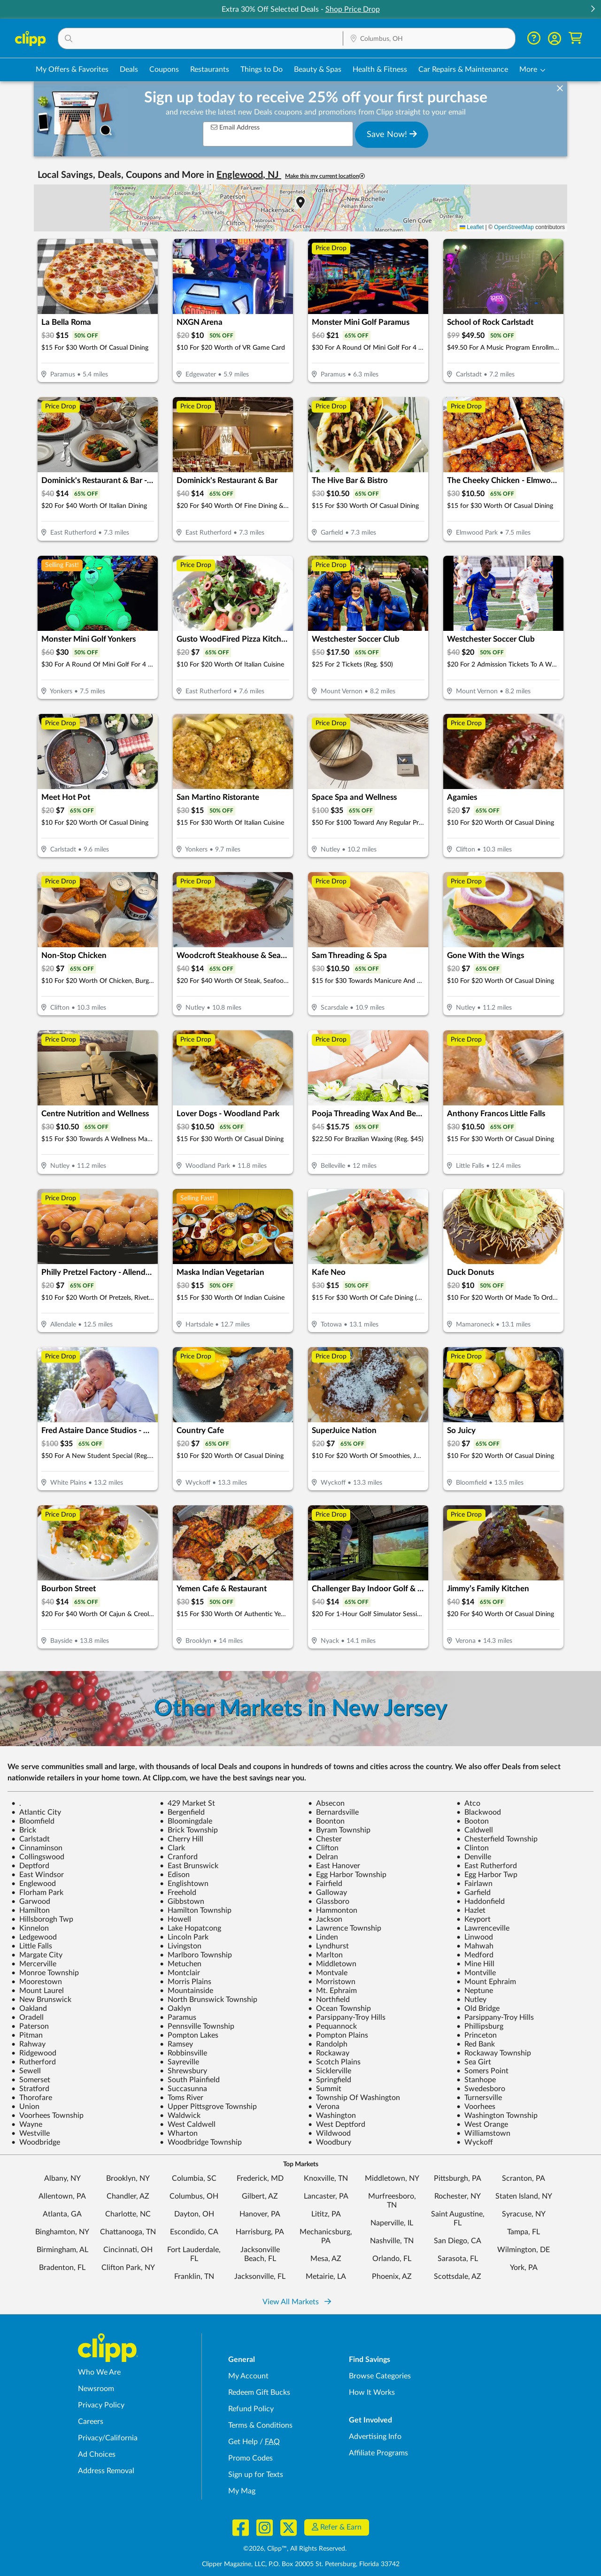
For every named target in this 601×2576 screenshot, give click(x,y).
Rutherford (33, 2062)
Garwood (30, 1901)
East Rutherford (486, 1866)
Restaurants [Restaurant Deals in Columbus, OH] (209, 69)
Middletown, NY (392, 2178)
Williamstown (483, 2133)
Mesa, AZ (325, 2258)
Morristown (331, 1982)
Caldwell (474, 1830)
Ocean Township (339, 2008)
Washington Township (497, 2115)
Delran (323, 1857)
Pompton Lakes (189, 2035)
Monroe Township (45, 1973)
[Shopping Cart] (575, 38)
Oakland (29, 2008)
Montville (476, 1973)
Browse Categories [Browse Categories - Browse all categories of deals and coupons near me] (380, 2376)
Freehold (178, 1892)
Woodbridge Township (201, 2142)
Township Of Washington (354, 2097)
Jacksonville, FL (259, 2276)
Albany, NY (62, 2178)
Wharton (179, 2133)
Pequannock (332, 2026)
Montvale (327, 1973)
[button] (592, 9)
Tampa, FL (523, 2232)
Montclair (180, 1973)
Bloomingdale (186, 1821)
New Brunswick (41, 1999)
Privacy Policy (101, 2405)
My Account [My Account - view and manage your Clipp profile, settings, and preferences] (248, 2376)
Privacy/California (108, 2438)
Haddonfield (480, 1901)
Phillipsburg (479, 2026)
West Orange (482, 2124)
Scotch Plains (334, 2062)
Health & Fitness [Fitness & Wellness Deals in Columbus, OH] (380, 69)
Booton (472, 1821)
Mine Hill (475, 1964)
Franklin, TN (194, 2276)
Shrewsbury (183, 2071)
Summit (324, 2089)
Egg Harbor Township (347, 1874)
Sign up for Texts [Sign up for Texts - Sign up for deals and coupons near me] (255, 2474)
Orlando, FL (391, 2258)
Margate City (36, 1955)
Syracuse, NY (524, 2214)
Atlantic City (36, 1812)
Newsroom (96, 2388)
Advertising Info (375, 2436)
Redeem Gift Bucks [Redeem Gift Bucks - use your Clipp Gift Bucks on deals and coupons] (259, 2392)
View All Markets (296, 2302)
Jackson (325, 1919)
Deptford (30, 1866)
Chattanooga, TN (128, 2232)
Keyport (473, 1919)
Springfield (329, 2080)
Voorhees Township (47, 2115)
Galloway (327, 1892)
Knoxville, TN (326, 2178)
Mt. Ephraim (332, 1990)
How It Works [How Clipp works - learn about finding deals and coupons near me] (372, 2392)
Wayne (26, 2124)
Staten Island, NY (523, 2196)
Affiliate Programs (378, 2453)
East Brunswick (189, 1866)
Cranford (179, 1857)
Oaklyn (175, 2008)
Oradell (27, 2017)
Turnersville (479, 2097)
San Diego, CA (457, 2241)
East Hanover (334, 1866)
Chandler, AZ (128, 2196)
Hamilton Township (195, 1910)
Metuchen (180, 1964)
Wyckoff (474, 2142)
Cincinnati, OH (128, 2250)
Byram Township (339, 1830)
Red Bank (475, 2044)
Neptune (474, 1990)
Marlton (325, 1955)
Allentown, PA (62, 2196)
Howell (175, 1919)
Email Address (235, 127)
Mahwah (474, 1946)
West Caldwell (188, 2124)
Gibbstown (182, 1901)
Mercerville (33, 1964)
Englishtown (184, 1883)
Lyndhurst (328, 1946)
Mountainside (186, 1990)
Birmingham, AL (62, 2250)
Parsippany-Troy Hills (346, 2017)
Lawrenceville (482, 1928)
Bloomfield (32, 1821)
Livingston (180, 1946)
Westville (30, 2133)
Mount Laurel (37, 1990)
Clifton (323, 1848)
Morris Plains (185, 1982)
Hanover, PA (259, 2214)
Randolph (327, 2044)
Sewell (26, 2071)
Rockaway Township (493, 2053)
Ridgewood (33, 2053)
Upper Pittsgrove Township (208, 2106)
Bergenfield (182, 1812)
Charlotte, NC (128, 2214)
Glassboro (328, 1901)
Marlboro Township (196, 1955)
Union (25, 2106)
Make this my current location (325, 176)
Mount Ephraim (486, 1982)
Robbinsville (183, 2053)
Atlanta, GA (62, 2214)
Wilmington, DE (523, 2250)
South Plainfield (190, 2080)
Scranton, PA (523, 2178)
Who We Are (99, 2372)
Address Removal (106, 2471)
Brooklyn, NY (128, 2178)
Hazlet (470, 1910)
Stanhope (476, 2080)
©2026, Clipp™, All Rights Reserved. (295, 2548)
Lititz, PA (326, 2214)
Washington (332, 2115)
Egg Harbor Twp (486, 1874)
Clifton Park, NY (128, 2267)
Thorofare (31, 2097)
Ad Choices (97, 2454)
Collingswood (37, 1857)
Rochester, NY (457, 2196)
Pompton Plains (338, 2035)
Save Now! (392, 134)
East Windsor (37, 1874)
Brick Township (189, 1830)
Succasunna (183, 2089)
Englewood (33, 1883)
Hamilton (30, 1910)
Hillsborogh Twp (42, 1919)
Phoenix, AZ (392, 2276)
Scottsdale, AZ (457, 2276)
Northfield (329, 1999)
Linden (323, 1937)
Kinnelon (30, 1928)
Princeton (476, 2035)
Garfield (473, 1892)
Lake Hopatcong (190, 1928)
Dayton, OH (194, 2214)
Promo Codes (250, 2458)
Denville (473, 1857)
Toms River (181, 2097)
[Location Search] (429, 39)
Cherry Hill (181, 1839)
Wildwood (329, 2133)
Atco (468, 1803)
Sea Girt (473, 2062)
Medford (474, 1955)
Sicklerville (329, 2071)
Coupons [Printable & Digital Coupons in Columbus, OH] (164, 69)
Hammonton (332, 1910)
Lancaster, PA (326, 2196)
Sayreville (179, 2062)
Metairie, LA (326, 2276)
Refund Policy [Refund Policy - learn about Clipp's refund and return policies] (251, 2409)
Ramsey (176, 2044)
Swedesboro (480, 2089)
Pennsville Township (197, 2026)
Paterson (30, 2026)
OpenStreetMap (514, 227)
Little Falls (31, 1946)
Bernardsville (333, 1812)
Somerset (30, 2080)
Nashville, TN (392, 2241)
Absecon (326, 1803)
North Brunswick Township (208, 1999)
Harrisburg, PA (260, 2232)
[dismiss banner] (559, 88)
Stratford (30, 2089)
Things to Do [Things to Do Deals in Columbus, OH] (261, 69)
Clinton (472, 1848)
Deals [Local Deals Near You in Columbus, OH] (129, 69)
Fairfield (325, 1883)
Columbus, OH (194, 2196)
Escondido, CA (194, 2232)
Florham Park (37, 1892)
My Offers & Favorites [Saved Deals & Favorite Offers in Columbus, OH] (72, 69)
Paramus (178, 2017)
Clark (172, 1848)
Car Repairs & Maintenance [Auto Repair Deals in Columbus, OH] (463, 69)
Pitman (27, 2035)
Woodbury (329, 2142)
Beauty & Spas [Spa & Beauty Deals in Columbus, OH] (317, 69)
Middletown (332, 1964)
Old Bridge (478, 2008)
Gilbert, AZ (260, 2196)
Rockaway (328, 2053)
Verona (323, 2106)
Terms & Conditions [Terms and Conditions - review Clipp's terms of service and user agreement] (260, 2425)
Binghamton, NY (62, 2232)
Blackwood (478, 1812)
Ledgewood (34, 1937)
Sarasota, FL (458, 2258)
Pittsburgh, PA (457, 2178)
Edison (175, 1874)
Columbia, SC (194, 2178)
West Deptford (336, 2124)
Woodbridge (35, 2142)
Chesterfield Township (497, 1839)
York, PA (524, 2267)
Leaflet (472, 227)
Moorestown (36, 1982)
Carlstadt (30, 1839)
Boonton (326, 1821)
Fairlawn (474, 1883)
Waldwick (180, 2115)
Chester (325, 1839)
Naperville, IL (391, 2223)
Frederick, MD (260, 2178)
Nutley (471, 1999)
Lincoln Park (184, 1937)
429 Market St (187, 1803)
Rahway (28, 2044)
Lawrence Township (344, 1928)
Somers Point (482, 2071)
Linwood (474, 1937)
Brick (23, 1830)
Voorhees (475, 2106)
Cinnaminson (36, 1848)
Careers (90, 2421)
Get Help (243, 2442)
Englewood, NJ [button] (248, 175)
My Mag (241, 2491)
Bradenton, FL (62, 2267)
